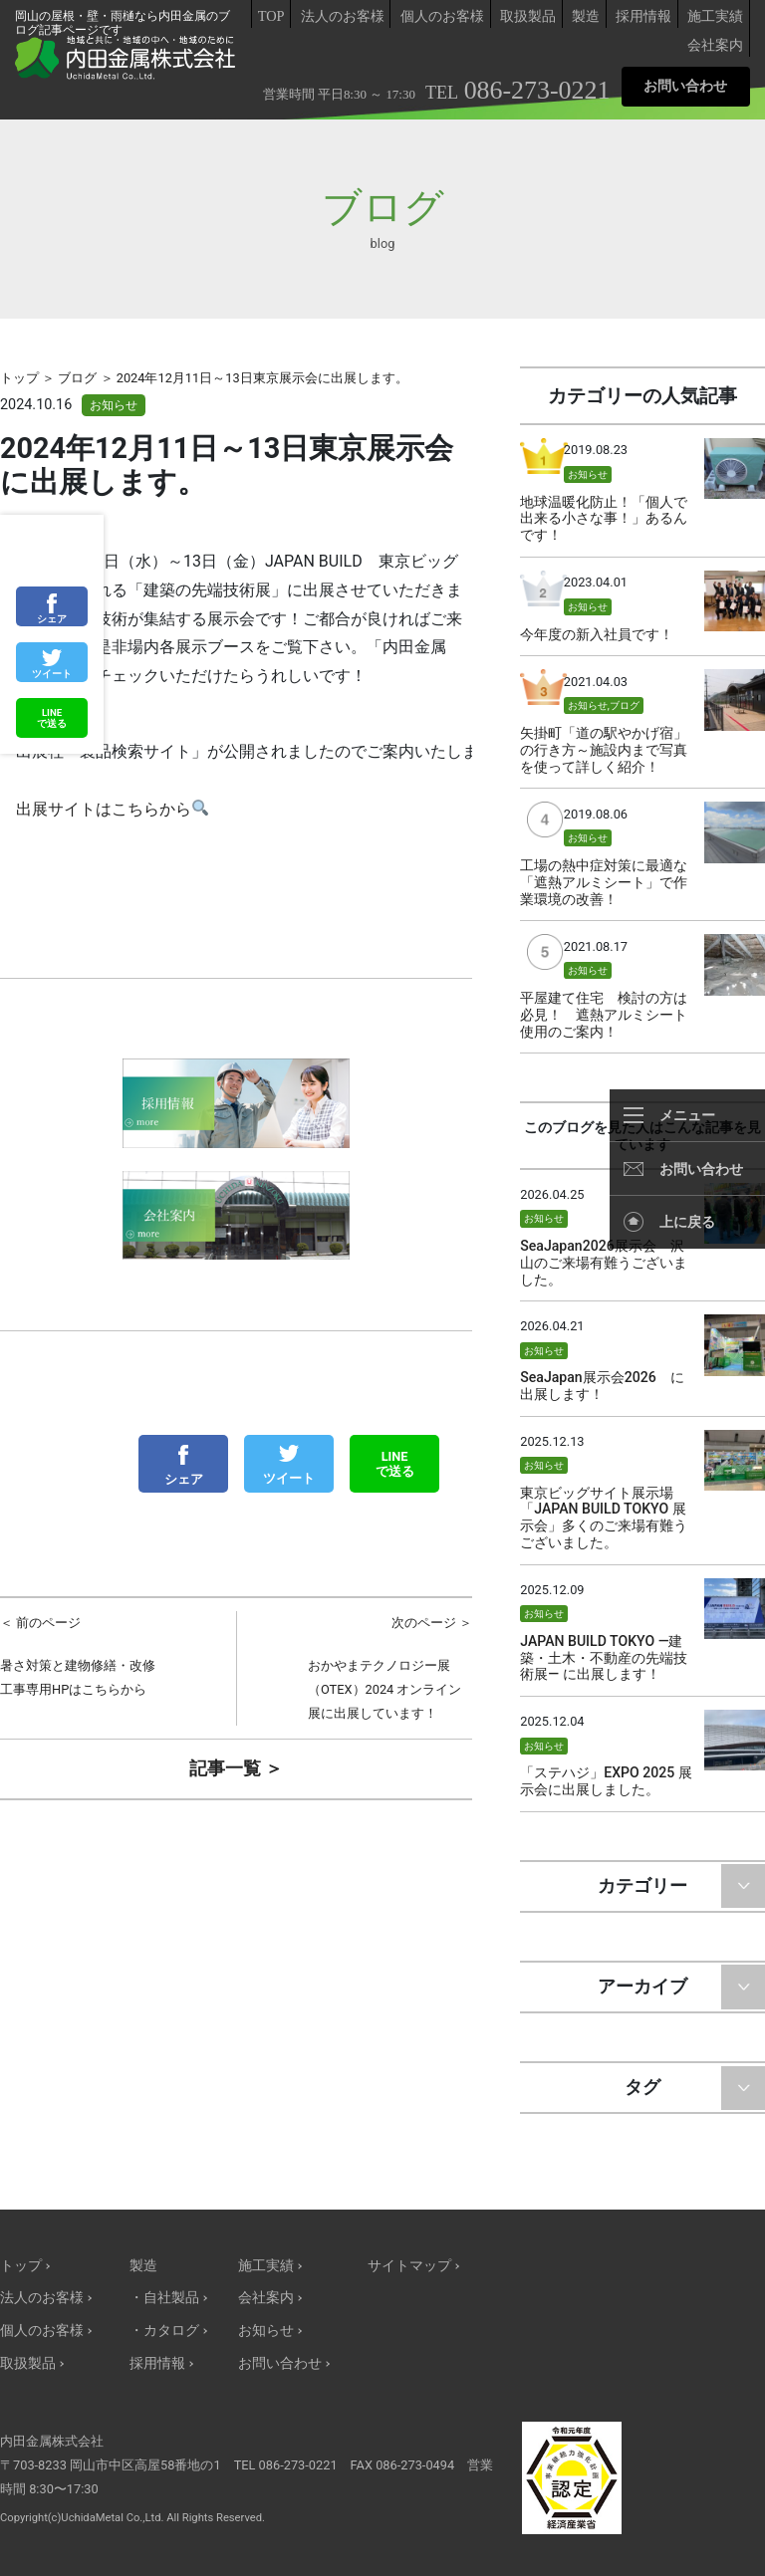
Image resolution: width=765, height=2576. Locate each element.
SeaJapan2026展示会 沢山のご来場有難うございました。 (603, 1263)
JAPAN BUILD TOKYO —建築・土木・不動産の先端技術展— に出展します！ (603, 1658)
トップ (21, 2265)
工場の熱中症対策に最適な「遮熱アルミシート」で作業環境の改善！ (603, 882)
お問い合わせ (685, 86)
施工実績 (715, 16)
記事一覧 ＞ (236, 1768)
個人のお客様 (442, 16)
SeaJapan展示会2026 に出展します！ (601, 1385)
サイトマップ (409, 2265)
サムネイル (734, 468)
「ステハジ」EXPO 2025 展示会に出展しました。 (606, 1780)
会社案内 (715, 45)
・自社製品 (164, 2297)
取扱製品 (528, 16)
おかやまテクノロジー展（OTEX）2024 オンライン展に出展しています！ (390, 1666)
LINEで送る (395, 1464)
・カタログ (164, 2330)
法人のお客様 (342, 16)
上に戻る (687, 1222)
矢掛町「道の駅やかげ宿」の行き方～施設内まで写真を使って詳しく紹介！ (603, 750)
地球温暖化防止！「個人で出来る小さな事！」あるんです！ (603, 519)
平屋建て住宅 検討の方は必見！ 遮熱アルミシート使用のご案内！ (603, 1015)
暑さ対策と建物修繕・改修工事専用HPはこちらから (82, 1654)
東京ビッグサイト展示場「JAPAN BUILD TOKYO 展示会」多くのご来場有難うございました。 (603, 1518)
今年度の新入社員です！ (596, 634)
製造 (586, 16)
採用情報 (643, 16)
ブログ (624, 705)
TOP (271, 16)
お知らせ (113, 405)
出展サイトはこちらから (112, 811)
